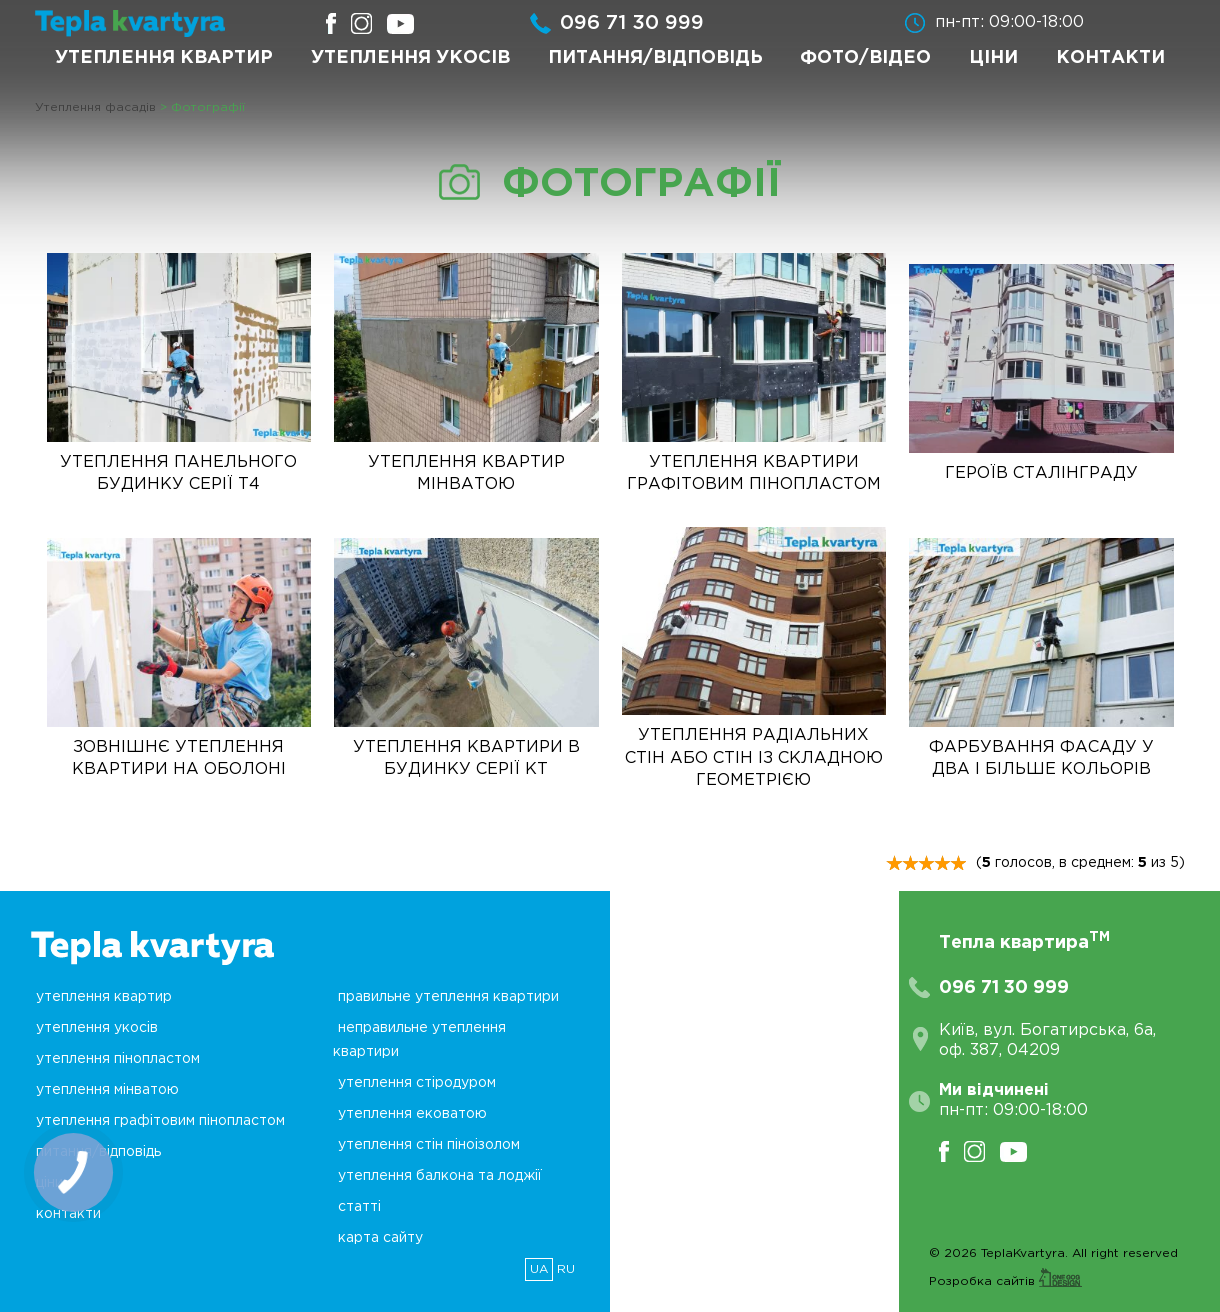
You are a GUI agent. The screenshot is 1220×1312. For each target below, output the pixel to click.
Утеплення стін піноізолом (429, 1145)
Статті (359, 1207)
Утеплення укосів (410, 58)
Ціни (993, 58)
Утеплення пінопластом (118, 1059)
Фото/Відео (865, 58)
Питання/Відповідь (655, 58)
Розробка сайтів (1005, 1281)
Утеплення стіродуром (417, 1083)
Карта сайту (380, 1238)
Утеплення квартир (164, 58)
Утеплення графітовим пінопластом (160, 1121)
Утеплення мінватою (107, 1090)
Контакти (1110, 58)
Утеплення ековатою (412, 1114)
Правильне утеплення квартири (448, 997)
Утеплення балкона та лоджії (440, 1176)
